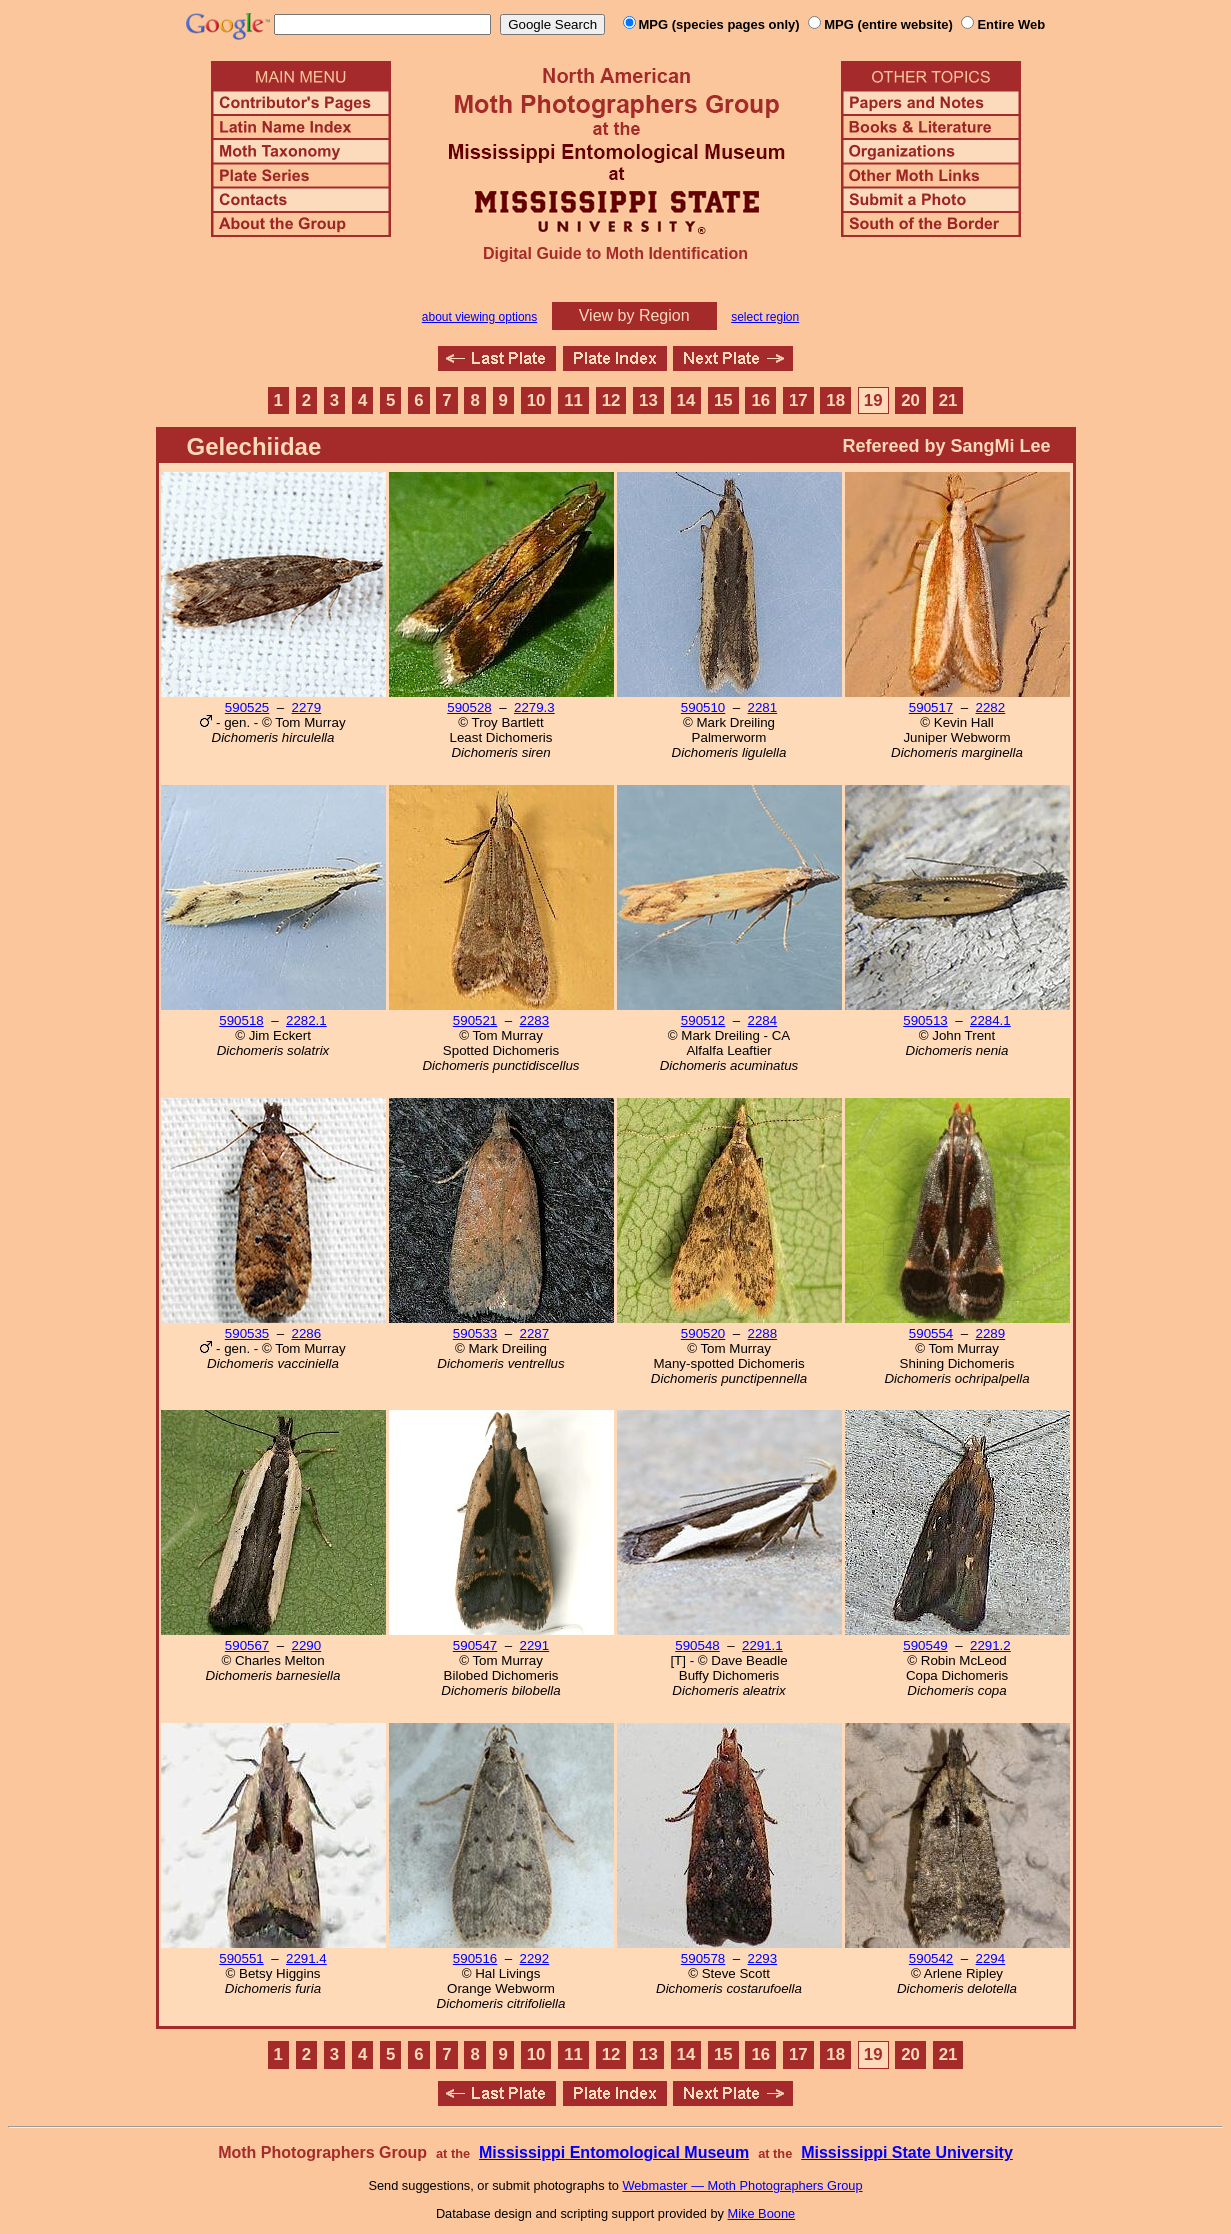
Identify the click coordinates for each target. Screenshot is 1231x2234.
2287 (535, 1333)
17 (798, 400)
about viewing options (479, 317)
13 (648, 400)
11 (573, 400)
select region (765, 317)
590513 (925, 1020)
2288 (763, 1333)
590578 (703, 1958)
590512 (703, 1020)
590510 (703, 707)
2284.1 (990, 1020)
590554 (931, 1333)
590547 (475, 1645)
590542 (931, 1958)
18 (835, 400)
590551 (241, 1958)
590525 (247, 707)
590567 (247, 1645)
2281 (763, 707)
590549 (925, 1645)
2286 (307, 1333)
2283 (535, 1020)
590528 (469, 707)
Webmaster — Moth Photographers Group (742, 2185)
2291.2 (990, 1645)
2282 (991, 707)
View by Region (634, 315)
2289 (991, 1333)
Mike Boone (762, 2213)
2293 (763, 1958)
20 (910, 400)
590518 (241, 1020)
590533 (475, 1333)
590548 (697, 1645)
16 (760, 400)
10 (536, 400)
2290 (307, 1645)
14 (686, 400)
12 (611, 400)
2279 (307, 707)
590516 (475, 1958)
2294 (991, 1958)
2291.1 (762, 1645)
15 (723, 400)
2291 (535, 1645)
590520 (703, 1333)
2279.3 (534, 707)
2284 (763, 1020)
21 (948, 400)
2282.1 (306, 1020)
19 (873, 400)
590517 (931, 707)
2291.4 (306, 1958)
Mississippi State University (907, 2152)
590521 (475, 1020)
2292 (535, 1958)
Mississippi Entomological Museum (614, 2152)
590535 (247, 1333)
